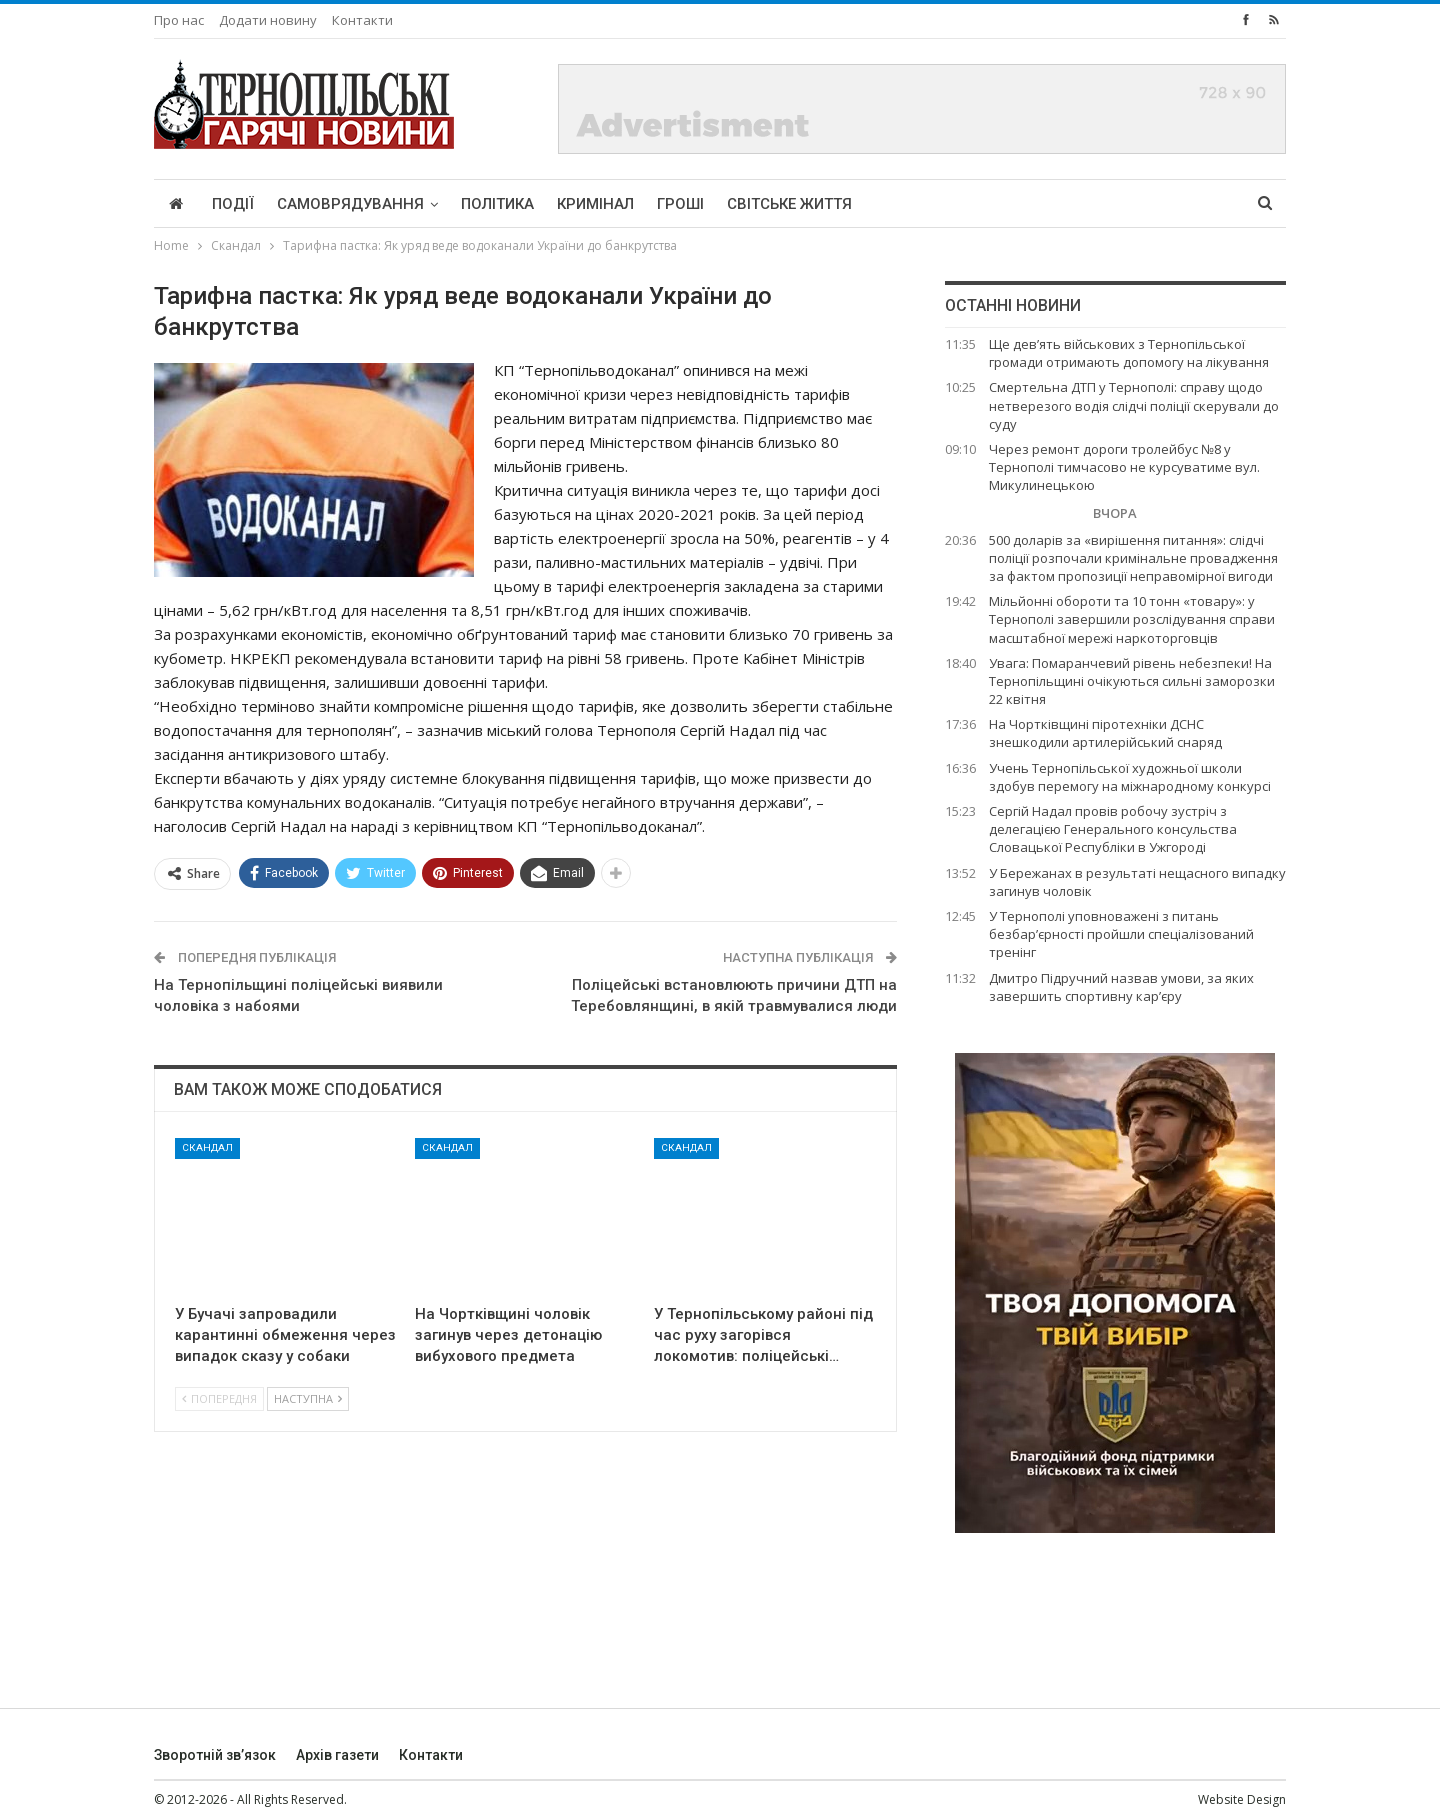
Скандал (207, 1147)
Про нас (179, 20)
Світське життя (789, 204)
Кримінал (595, 204)
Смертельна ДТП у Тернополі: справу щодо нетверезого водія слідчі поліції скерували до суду (1134, 405)
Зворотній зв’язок (215, 1755)
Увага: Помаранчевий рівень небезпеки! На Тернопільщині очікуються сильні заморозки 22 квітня (1132, 681)
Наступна (308, 1398)
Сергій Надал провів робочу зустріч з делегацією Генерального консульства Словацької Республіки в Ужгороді (1113, 829)
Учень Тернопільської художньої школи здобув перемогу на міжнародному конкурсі (1130, 777)
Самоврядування (350, 204)
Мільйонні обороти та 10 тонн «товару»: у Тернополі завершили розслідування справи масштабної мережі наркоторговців (1132, 619)
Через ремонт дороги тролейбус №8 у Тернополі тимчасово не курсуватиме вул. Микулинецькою (1124, 467)
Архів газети (337, 1755)
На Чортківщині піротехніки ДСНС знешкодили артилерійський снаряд (1105, 733)
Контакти (362, 20)
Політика (497, 204)
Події (233, 204)
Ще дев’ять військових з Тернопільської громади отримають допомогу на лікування (1129, 353)
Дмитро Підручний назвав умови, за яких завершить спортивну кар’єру (1121, 987)
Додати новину (268, 20)
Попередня (219, 1398)
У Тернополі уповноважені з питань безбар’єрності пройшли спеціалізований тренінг (1121, 934)
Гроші (680, 204)
